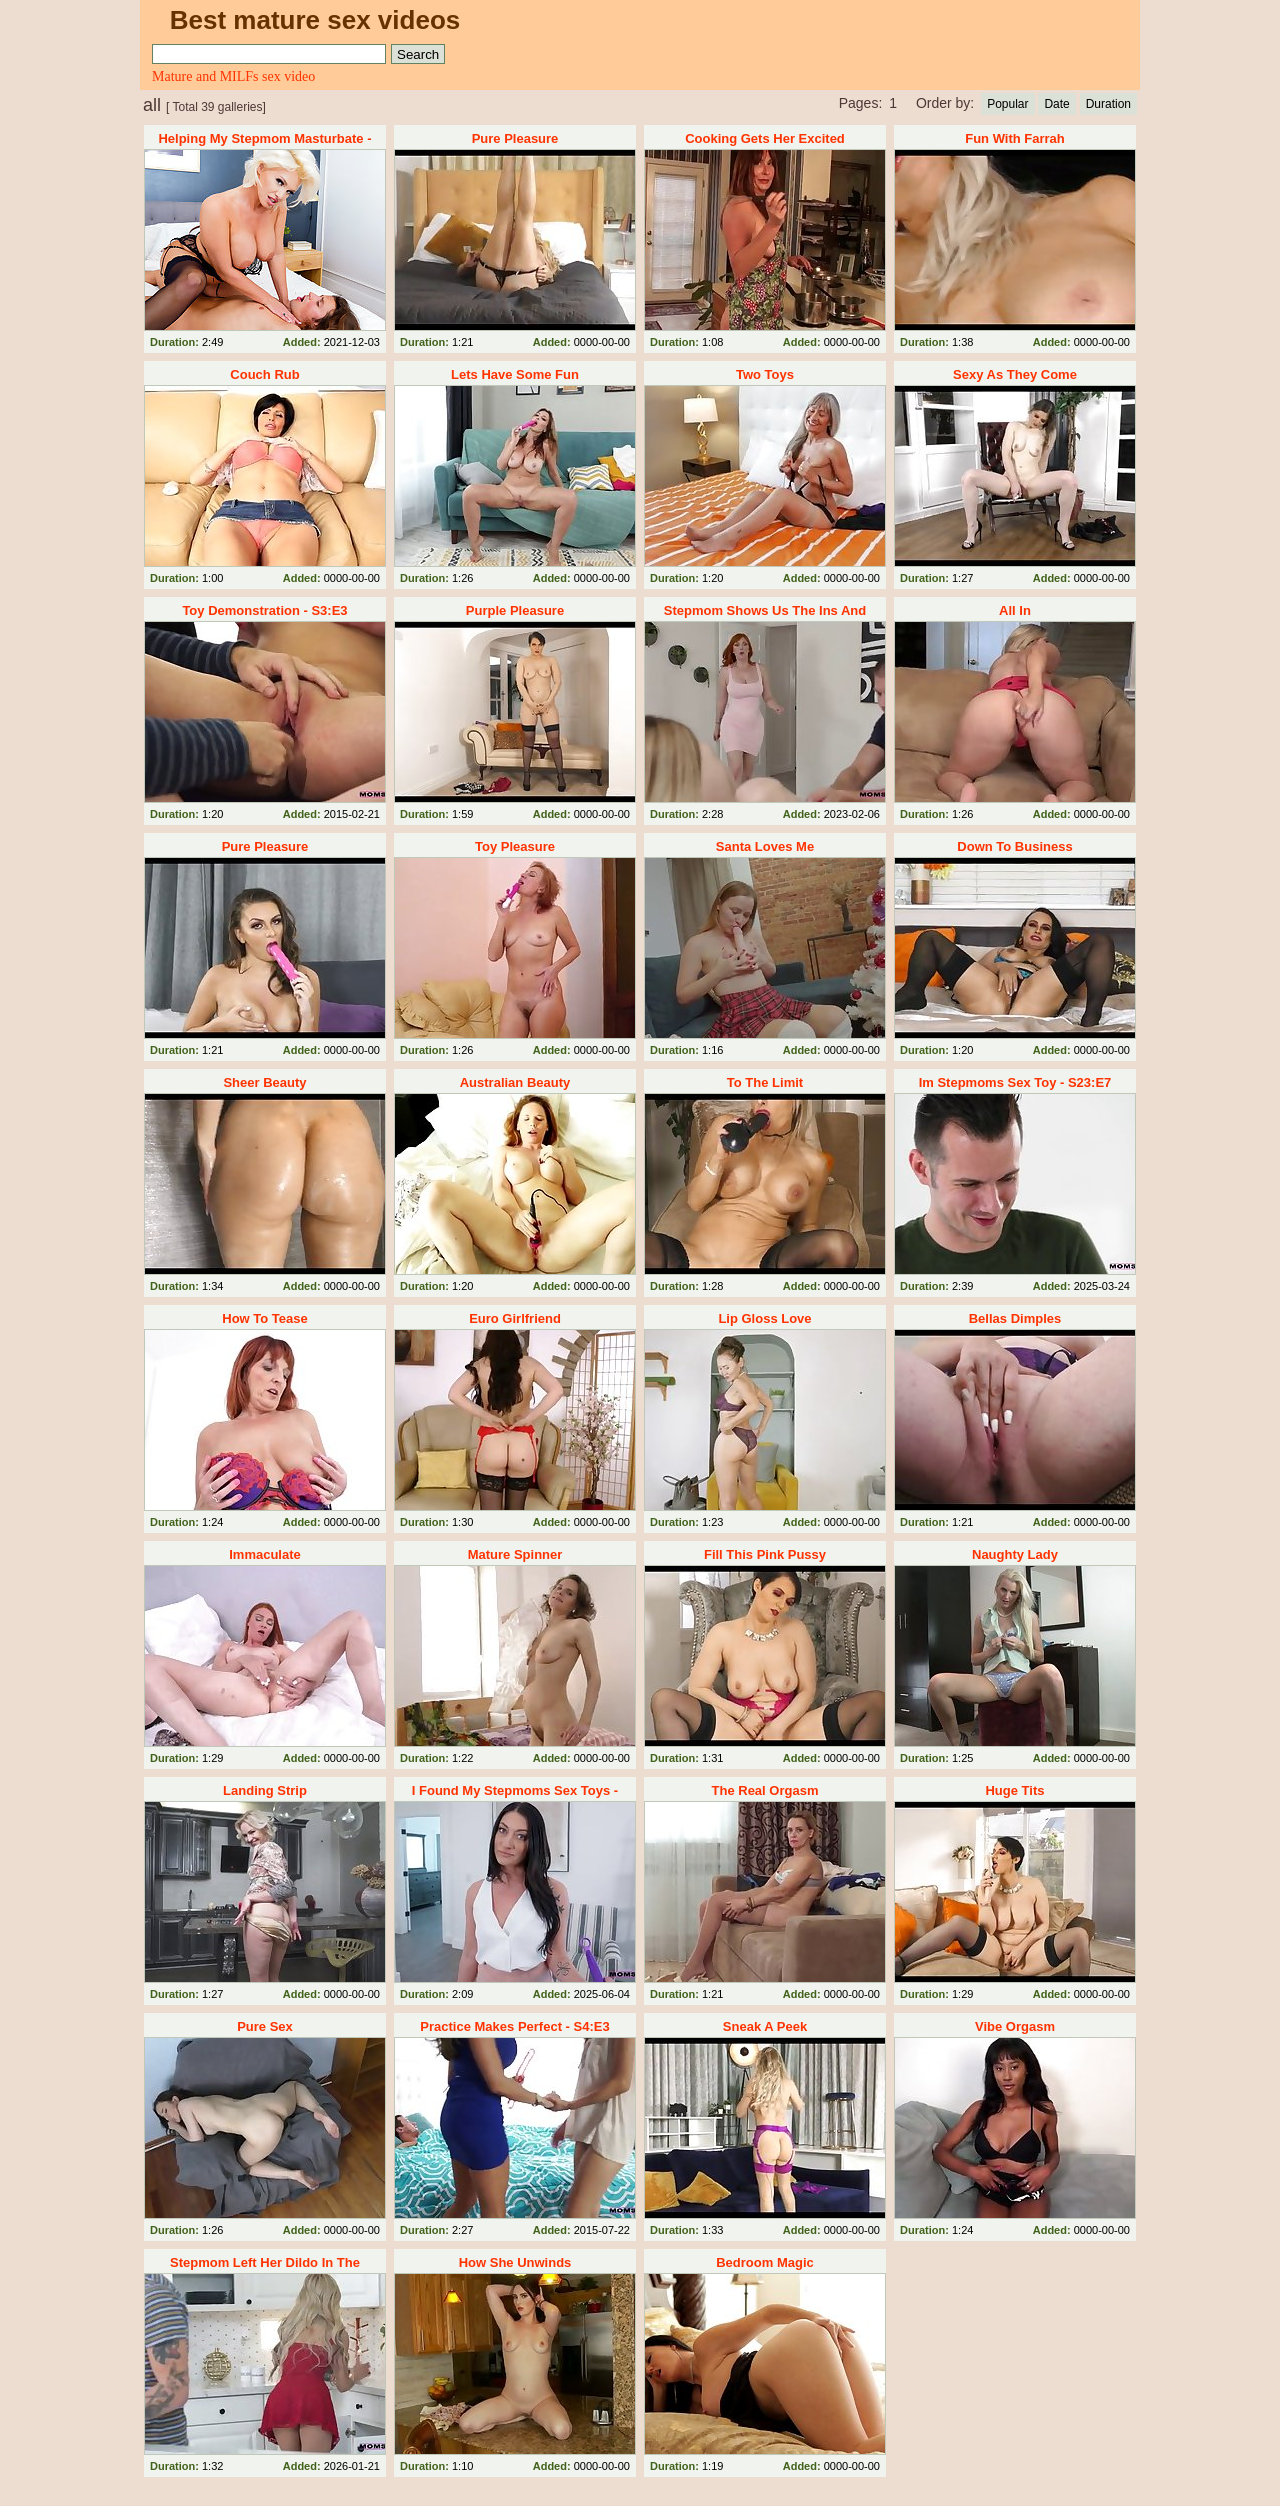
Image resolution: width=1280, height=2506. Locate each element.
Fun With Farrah (1015, 138)
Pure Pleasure (515, 138)
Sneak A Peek (765, 2026)
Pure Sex (265, 2026)
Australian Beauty (515, 1082)
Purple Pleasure (515, 610)
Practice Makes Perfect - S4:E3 (514, 2026)
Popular (1007, 104)
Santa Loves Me (765, 846)
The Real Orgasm (765, 1790)
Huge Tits (1014, 1790)
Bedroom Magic (765, 2262)
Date (1056, 104)
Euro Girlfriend (515, 1318)
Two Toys (765, 374)
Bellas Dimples (1015, 1318)
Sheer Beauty (264, 1082)
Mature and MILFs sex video (233, 76)
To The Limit (765, 1082)
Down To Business (1014, 846)
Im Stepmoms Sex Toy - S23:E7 (1015, 1082)
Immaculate (265, 1554)
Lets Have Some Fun (515, 374)
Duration (1108, 104)
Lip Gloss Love (764, 1318)
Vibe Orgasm (1015, 2026)
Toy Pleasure (515, 846)
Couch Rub (264, 374)
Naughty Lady (1015, 1554)
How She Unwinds (515, 2262)
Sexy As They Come (1015, 374)
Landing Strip (265, 1790)
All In (1015, 610)
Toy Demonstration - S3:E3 (264, 610)
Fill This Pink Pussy (765, 1554)
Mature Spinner (515, 1554)
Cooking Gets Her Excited (765, 138)
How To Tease (264, 1318)
